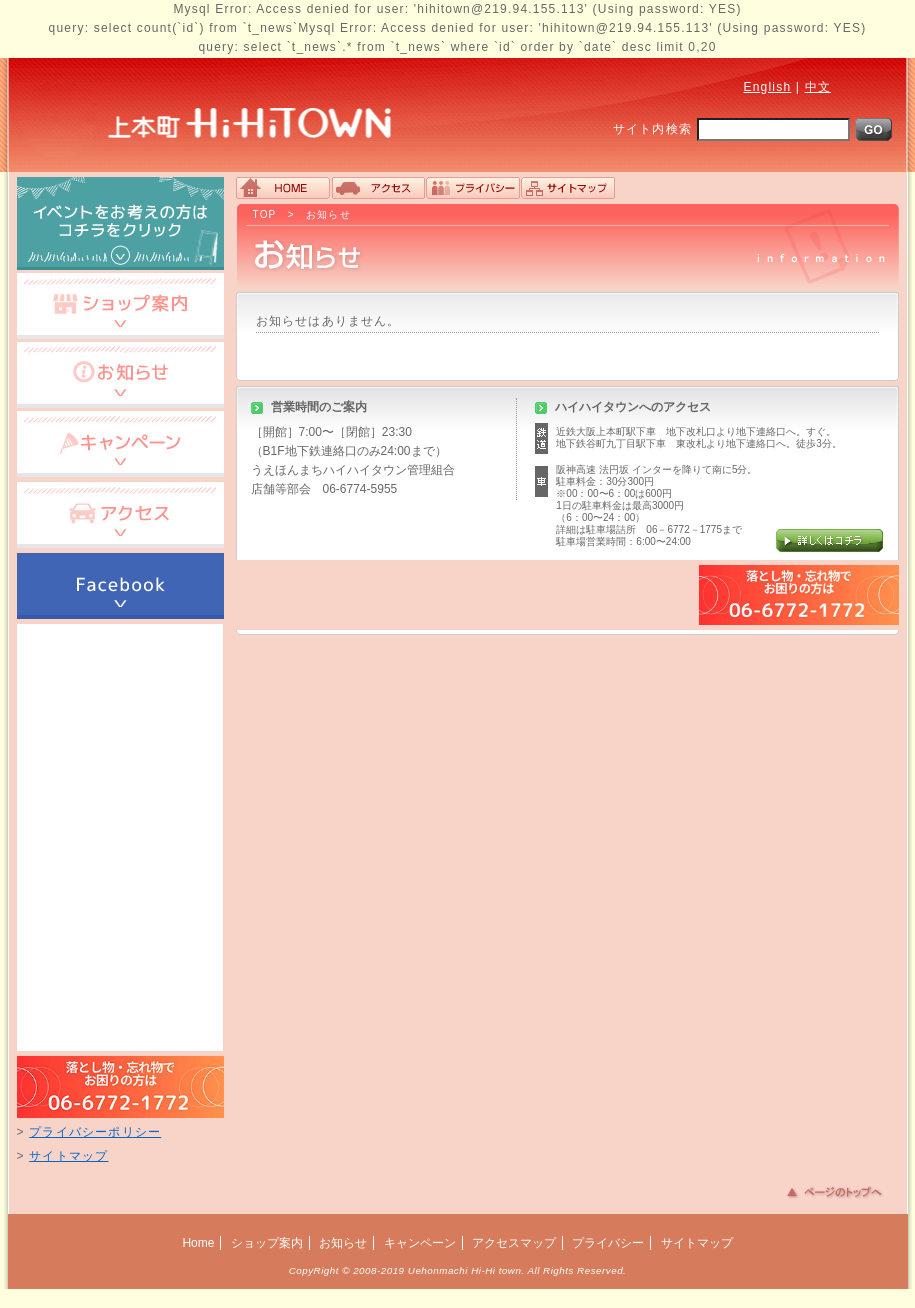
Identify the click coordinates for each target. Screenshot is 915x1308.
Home (198, 1243)
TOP (265, 214)
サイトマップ (68, 1156)
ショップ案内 (267, 1243)
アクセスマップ (514, 1243)
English (768, 87)
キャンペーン (420, 1243)
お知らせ (328, 214)
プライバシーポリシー (95, 1132)
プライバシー (608, 1243)
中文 (818, 87)
